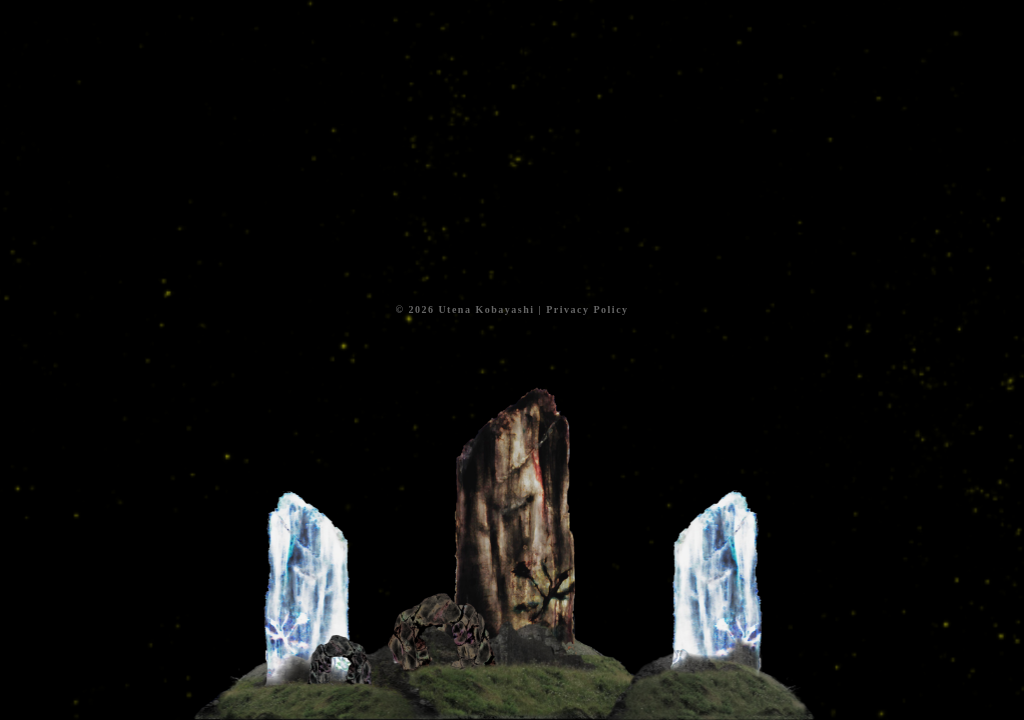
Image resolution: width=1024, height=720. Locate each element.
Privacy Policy (587, 309)
